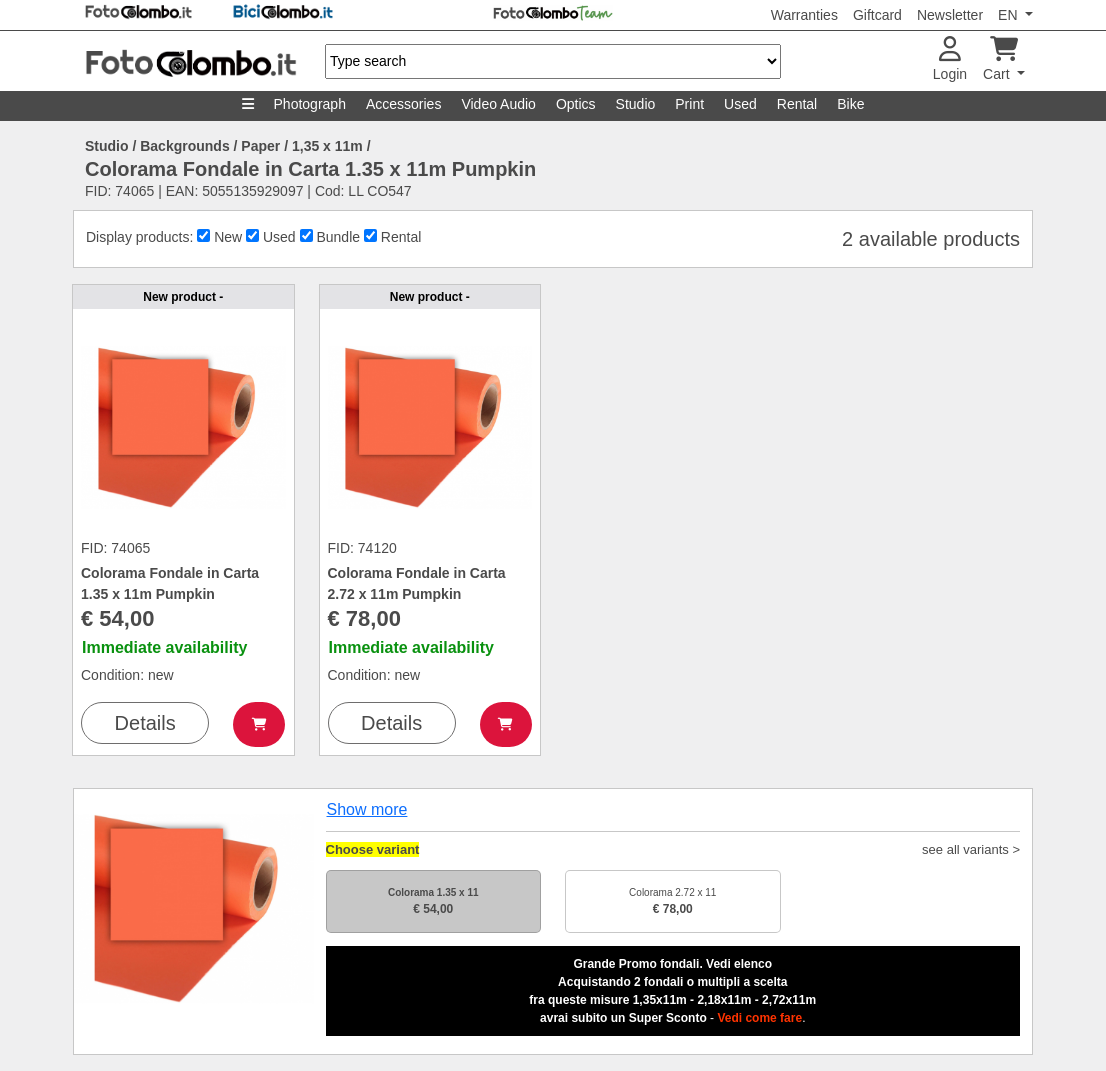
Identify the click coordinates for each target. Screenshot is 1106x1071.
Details (145, 723)
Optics (576, 104)
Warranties (804, 15)
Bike (850, 104)
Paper (260, 146)
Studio (636, 104)
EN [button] (1009, 15)
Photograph (310, 104)
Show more (367, 809)
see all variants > (971, 849)
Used (740, 104)
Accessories (403, 104)
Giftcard (877, 15)
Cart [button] (1000, 59)
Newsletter (950, 15)
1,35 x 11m (327, 146)
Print (689, 104)
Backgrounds (184, 146)
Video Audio (498, 104)
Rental (797, 104)
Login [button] (950, 59)
